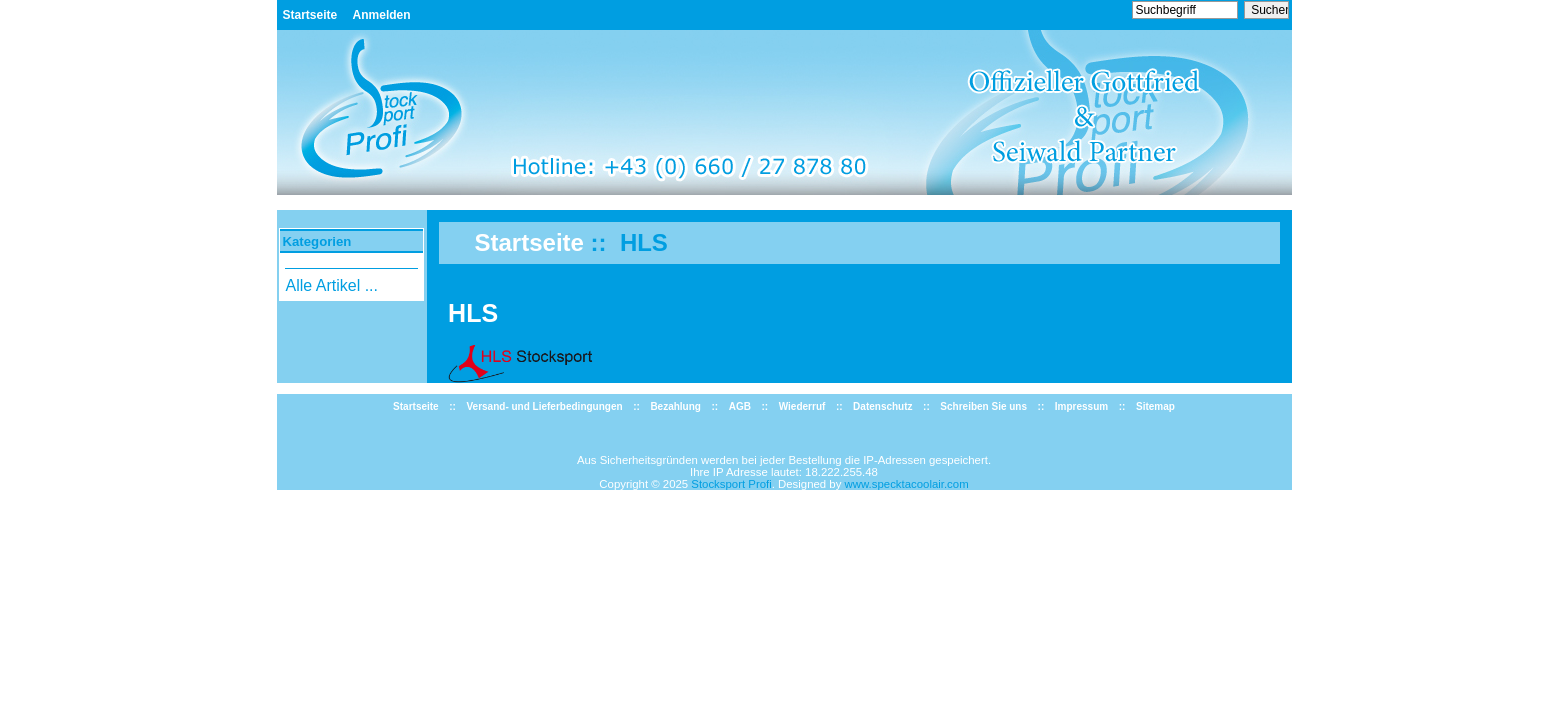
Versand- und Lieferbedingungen (544, 406)
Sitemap (1155, 406)
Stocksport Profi (731, 484)
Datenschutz (882, 406)
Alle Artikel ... (331, 285)
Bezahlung (675, 406)
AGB (740, 406)
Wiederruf (802, 406)
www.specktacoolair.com (907, 484)
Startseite (310, 15)
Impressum (1081, 406)
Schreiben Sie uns (983, 406)
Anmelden (382, 15)
